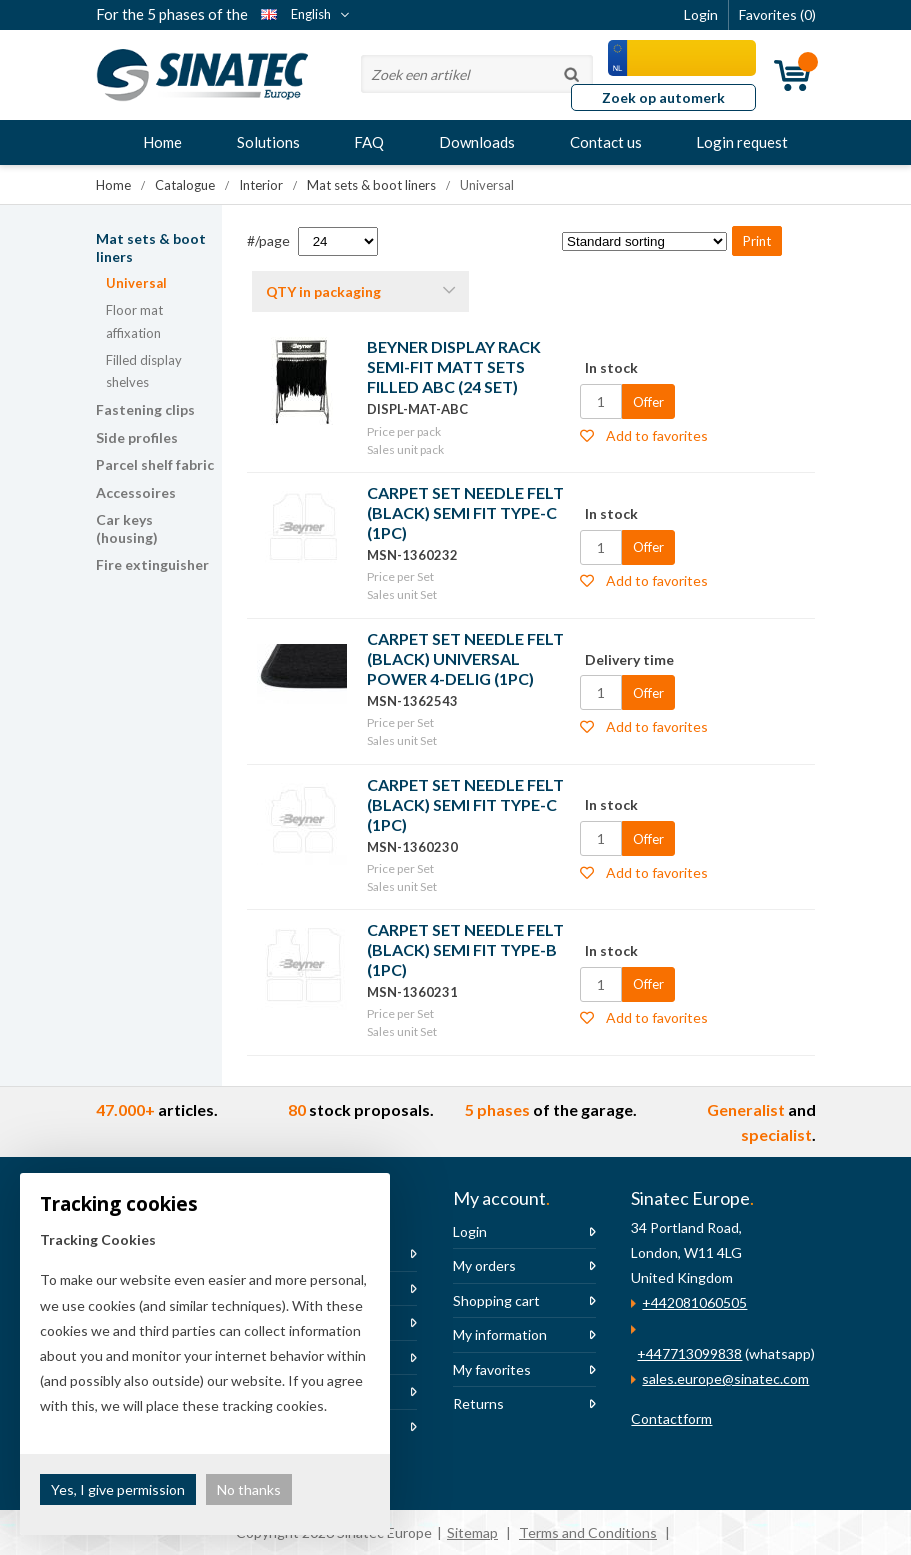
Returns (478, 1403)
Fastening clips (145, 409)
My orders (484, 1265)
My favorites (492, 1369)
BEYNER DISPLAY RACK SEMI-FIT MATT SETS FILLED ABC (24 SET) (454, 366)
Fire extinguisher (152, 564)
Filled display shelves (144, 371)
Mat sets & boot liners (151, 247)
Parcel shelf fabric (155, 464)
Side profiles (137, 437)
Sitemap (472, 1532)
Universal (136, 283)
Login (470, 1231)
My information (500, 1334)
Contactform (671, 1418)
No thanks (249, 1489)
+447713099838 (689, 1353)
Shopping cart (496, 1300)
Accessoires (136, 492)
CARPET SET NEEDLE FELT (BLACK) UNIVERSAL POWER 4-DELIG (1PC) (465, 658)
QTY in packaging (323, 291)
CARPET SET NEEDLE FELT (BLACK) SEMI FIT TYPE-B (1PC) (465, 949)
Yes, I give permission (118, 1489)
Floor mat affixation (134, 321)
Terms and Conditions (588, 1532)
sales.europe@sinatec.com (725, 1378)
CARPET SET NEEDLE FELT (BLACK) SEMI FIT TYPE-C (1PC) (465, 512)
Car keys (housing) (127, 528)
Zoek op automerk (663, 97)
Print (757, 241)
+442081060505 (694, 1302)
